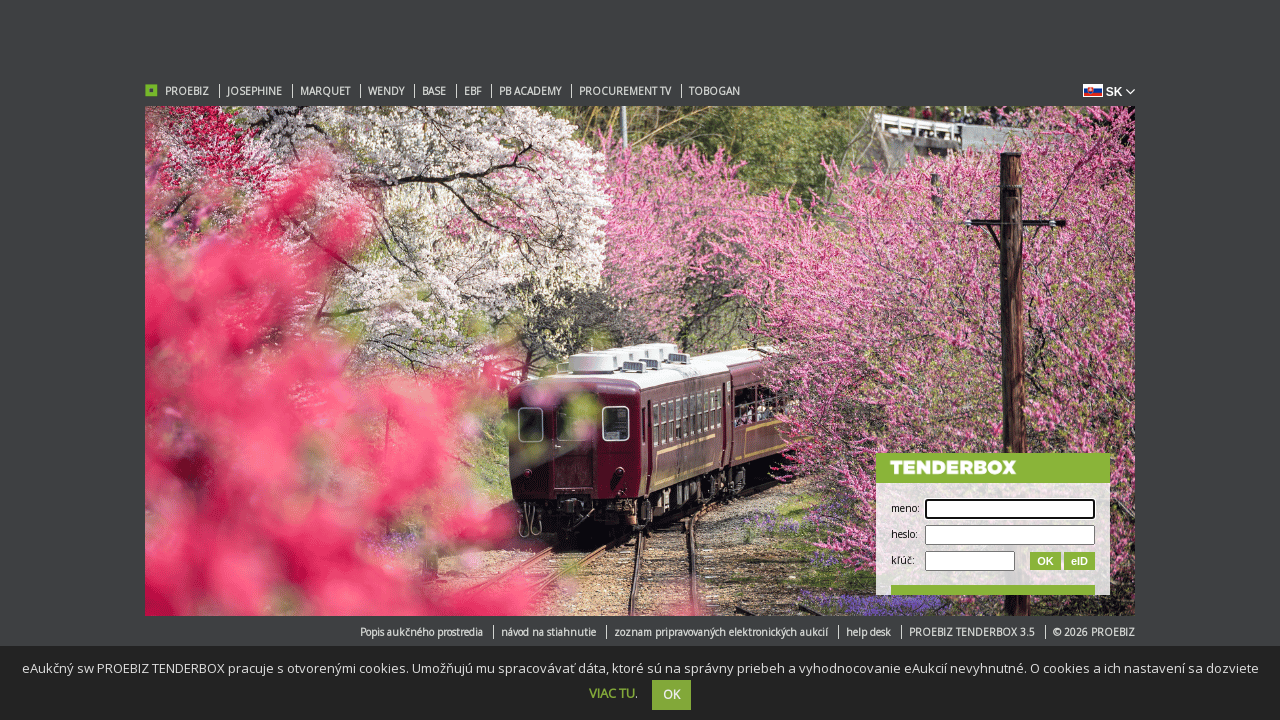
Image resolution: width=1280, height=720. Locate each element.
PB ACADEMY (530, 91)
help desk (868, 632)
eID (1079, 561)
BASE (434, 91)
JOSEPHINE (254, 91)
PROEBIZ (187, 91)
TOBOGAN (714, 91)
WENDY (386, 91)
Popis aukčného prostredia (421, 632)
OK (1045, 561)
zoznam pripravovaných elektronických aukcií (721, 632)
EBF (472, 91)
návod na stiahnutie (548, 632)
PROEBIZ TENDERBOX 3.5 (972, 632)
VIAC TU (612, 693)
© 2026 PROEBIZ (1094, 632)
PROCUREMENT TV (625, 91)
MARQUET (325, 91)
